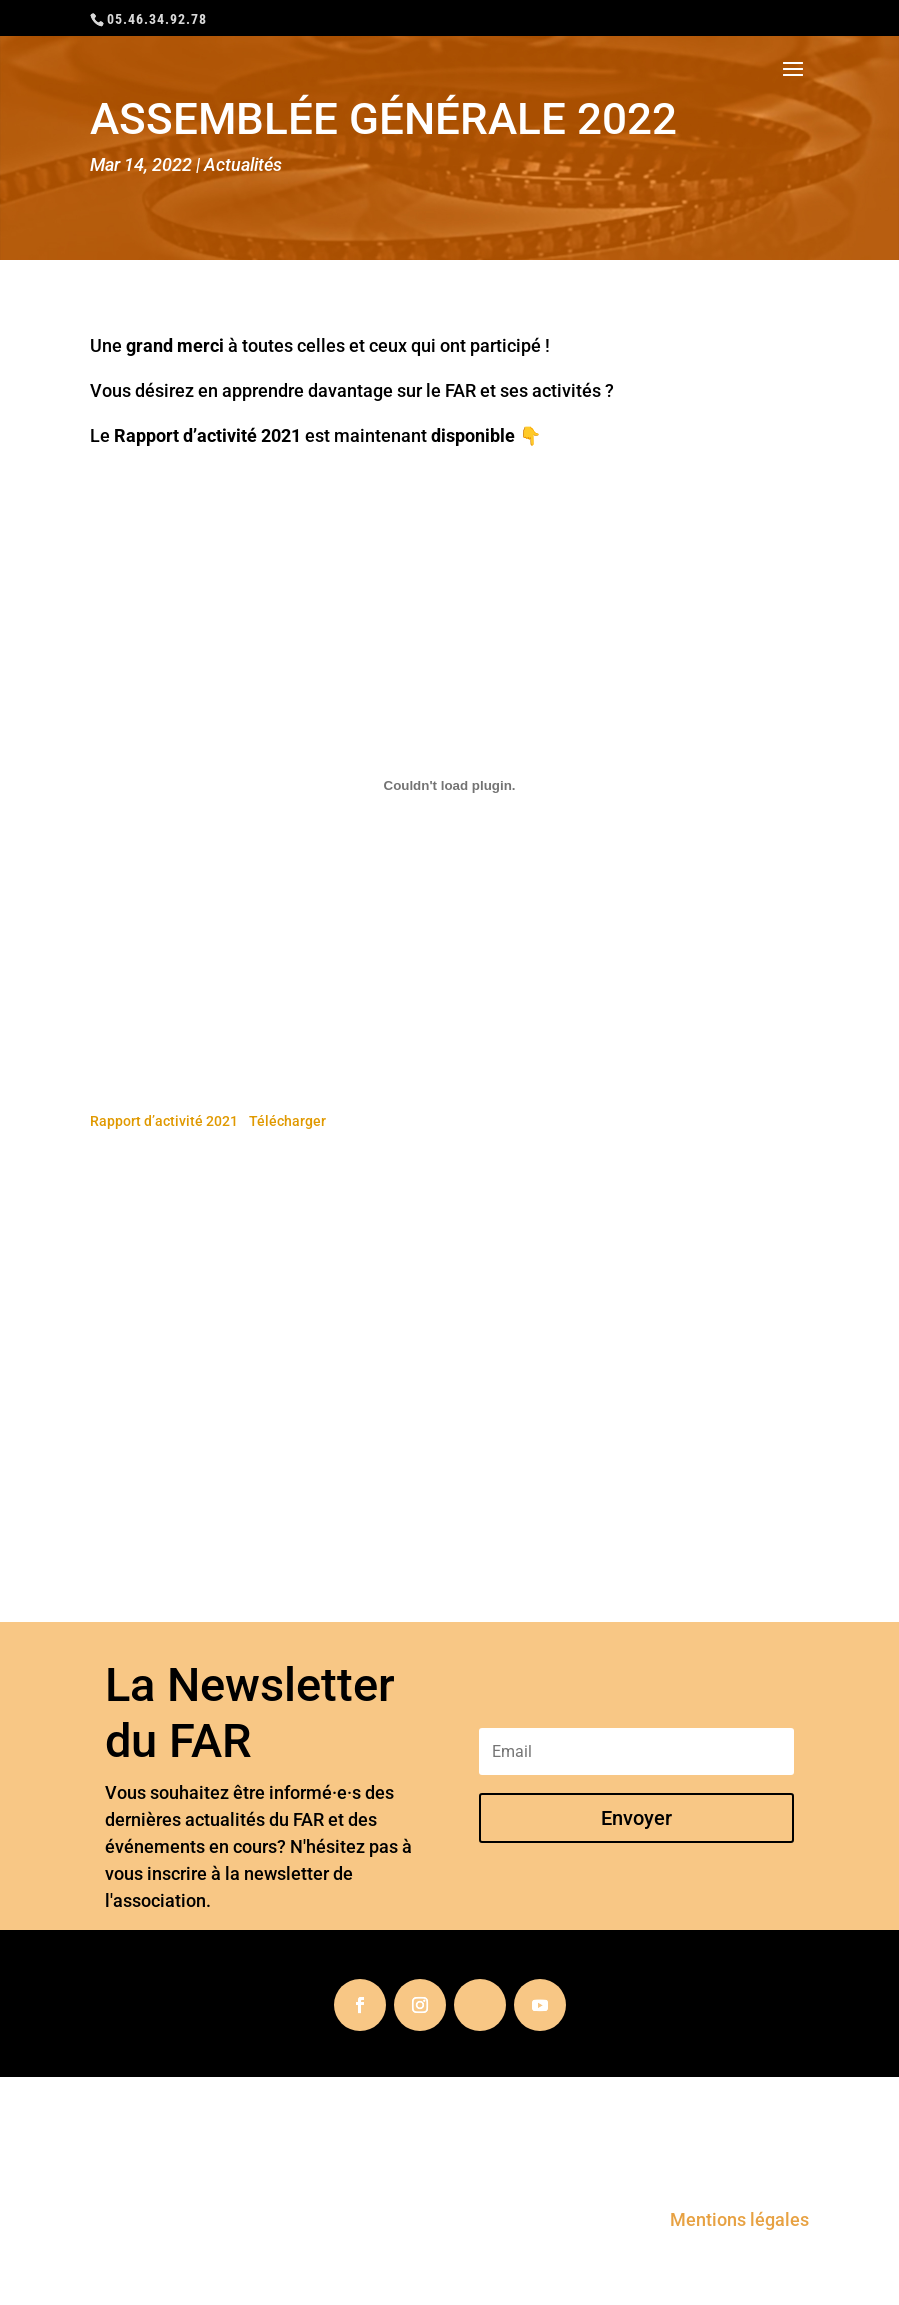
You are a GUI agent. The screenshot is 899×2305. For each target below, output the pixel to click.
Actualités (243, 164)
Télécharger (287, 1121)
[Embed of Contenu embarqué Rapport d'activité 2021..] (449, 785)
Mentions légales (739, 2219)
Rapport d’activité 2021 (164, 1121)
